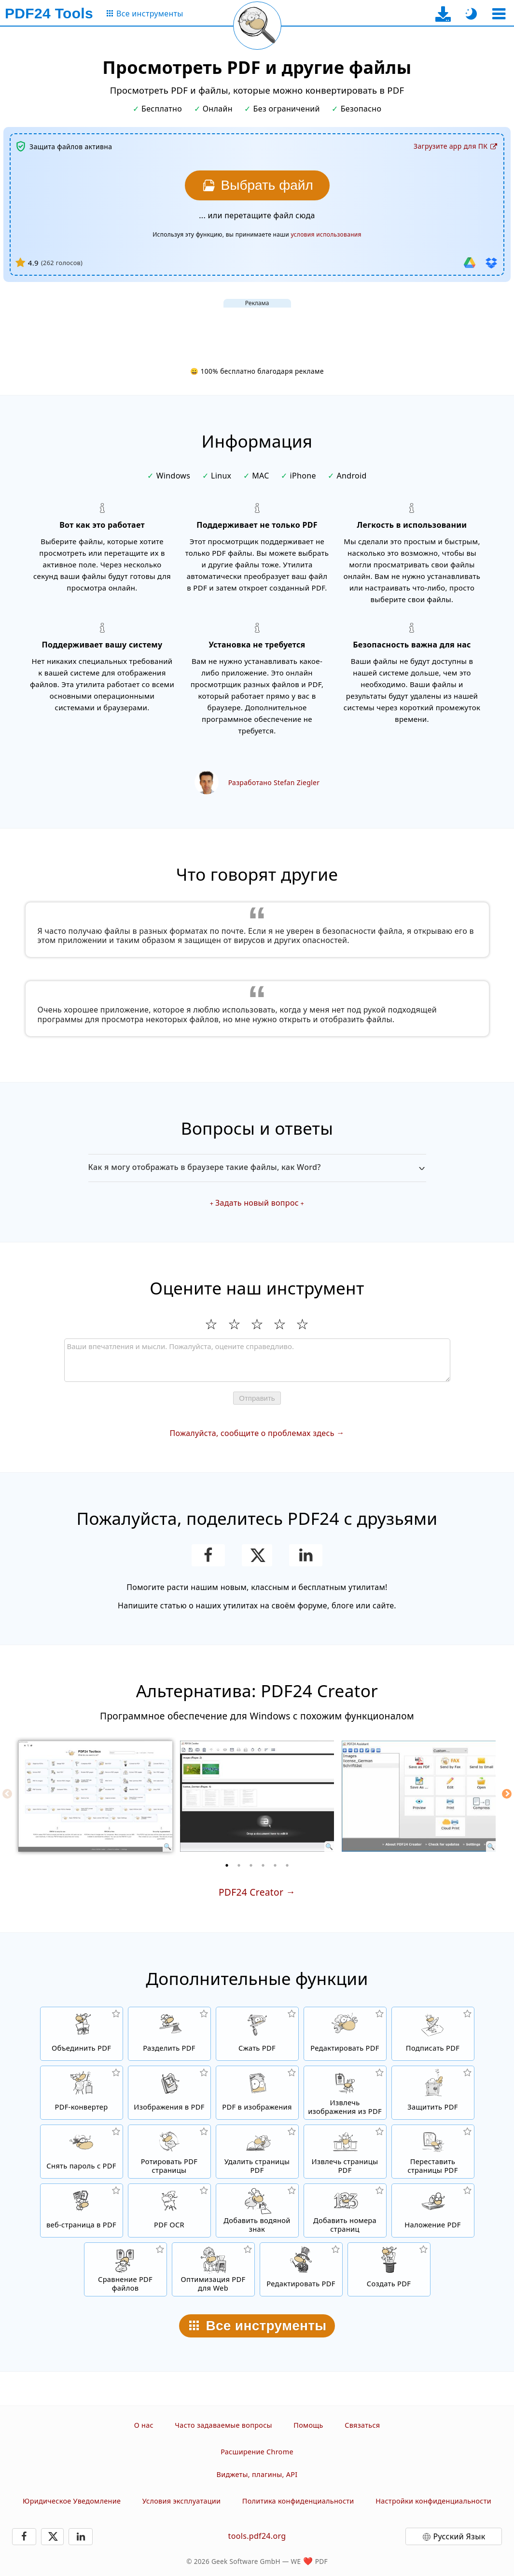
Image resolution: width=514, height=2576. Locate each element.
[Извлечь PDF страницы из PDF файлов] (345, 2152)
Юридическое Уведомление (72, 2501)
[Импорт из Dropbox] (491, 262)
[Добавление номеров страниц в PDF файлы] (345, 2210)
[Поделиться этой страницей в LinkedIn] (305, 1555)
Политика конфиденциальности (298, 2501)
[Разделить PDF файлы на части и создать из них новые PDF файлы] (169, 2034)
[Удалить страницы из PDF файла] (257, 2152)
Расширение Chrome (257, 2451)
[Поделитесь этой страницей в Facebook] (208, 1555)
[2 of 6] (239, 1865)
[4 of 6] (263, 1865)
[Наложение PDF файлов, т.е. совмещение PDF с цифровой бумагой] (432, 2210)
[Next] (507, 1794)
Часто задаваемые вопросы (223, 2425)
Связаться (362, 2425)
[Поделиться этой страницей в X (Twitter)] (257, 1555)
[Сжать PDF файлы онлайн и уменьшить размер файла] (257, 2034)
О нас (143, 2425)
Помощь (308, 2425)
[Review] (257, 1360)
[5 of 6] (275, 1865)
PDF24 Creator (251, 1892)
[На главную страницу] (49, 13)
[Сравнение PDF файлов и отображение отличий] (125, 2269)
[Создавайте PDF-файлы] (389, 2269)
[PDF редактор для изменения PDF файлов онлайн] (345, 2034)
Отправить (257, 1398)
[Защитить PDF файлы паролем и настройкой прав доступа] (432, 2093)
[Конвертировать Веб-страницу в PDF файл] (81, 2210)
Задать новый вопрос (257, 1202)
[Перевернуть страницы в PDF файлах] (169, 2152)
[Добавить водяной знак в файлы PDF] (257, 2210)
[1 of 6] (227, 1865)
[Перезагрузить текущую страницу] (257, 25)
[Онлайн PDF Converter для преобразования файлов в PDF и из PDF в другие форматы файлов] (81, 2093)
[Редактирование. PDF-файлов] (301, 2269)
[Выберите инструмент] (499, 14)
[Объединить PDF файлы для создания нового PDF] (81, 2034)
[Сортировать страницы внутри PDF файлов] (432, 2152)
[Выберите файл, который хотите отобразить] (257, 185)
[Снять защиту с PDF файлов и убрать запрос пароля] (81, 2152)
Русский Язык (459, 2536)
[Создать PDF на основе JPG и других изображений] (169, 2093)
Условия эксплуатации (181, 2501)
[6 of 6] (287, 1865)
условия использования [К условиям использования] (326, 234)
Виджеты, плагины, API (257, 2474)
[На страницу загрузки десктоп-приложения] (443, 14)
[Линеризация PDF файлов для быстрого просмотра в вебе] (213, 2269)
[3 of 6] (251, 1865)
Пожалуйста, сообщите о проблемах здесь (251, 1433)
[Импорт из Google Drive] (469, 262)
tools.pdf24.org (257, 2536)
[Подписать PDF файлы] (432, 2034)
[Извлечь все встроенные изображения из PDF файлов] (345, 2093)
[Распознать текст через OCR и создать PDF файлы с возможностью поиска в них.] (169, 2210)
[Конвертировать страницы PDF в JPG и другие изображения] (257, 2093)
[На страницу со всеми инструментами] (144, 13)
